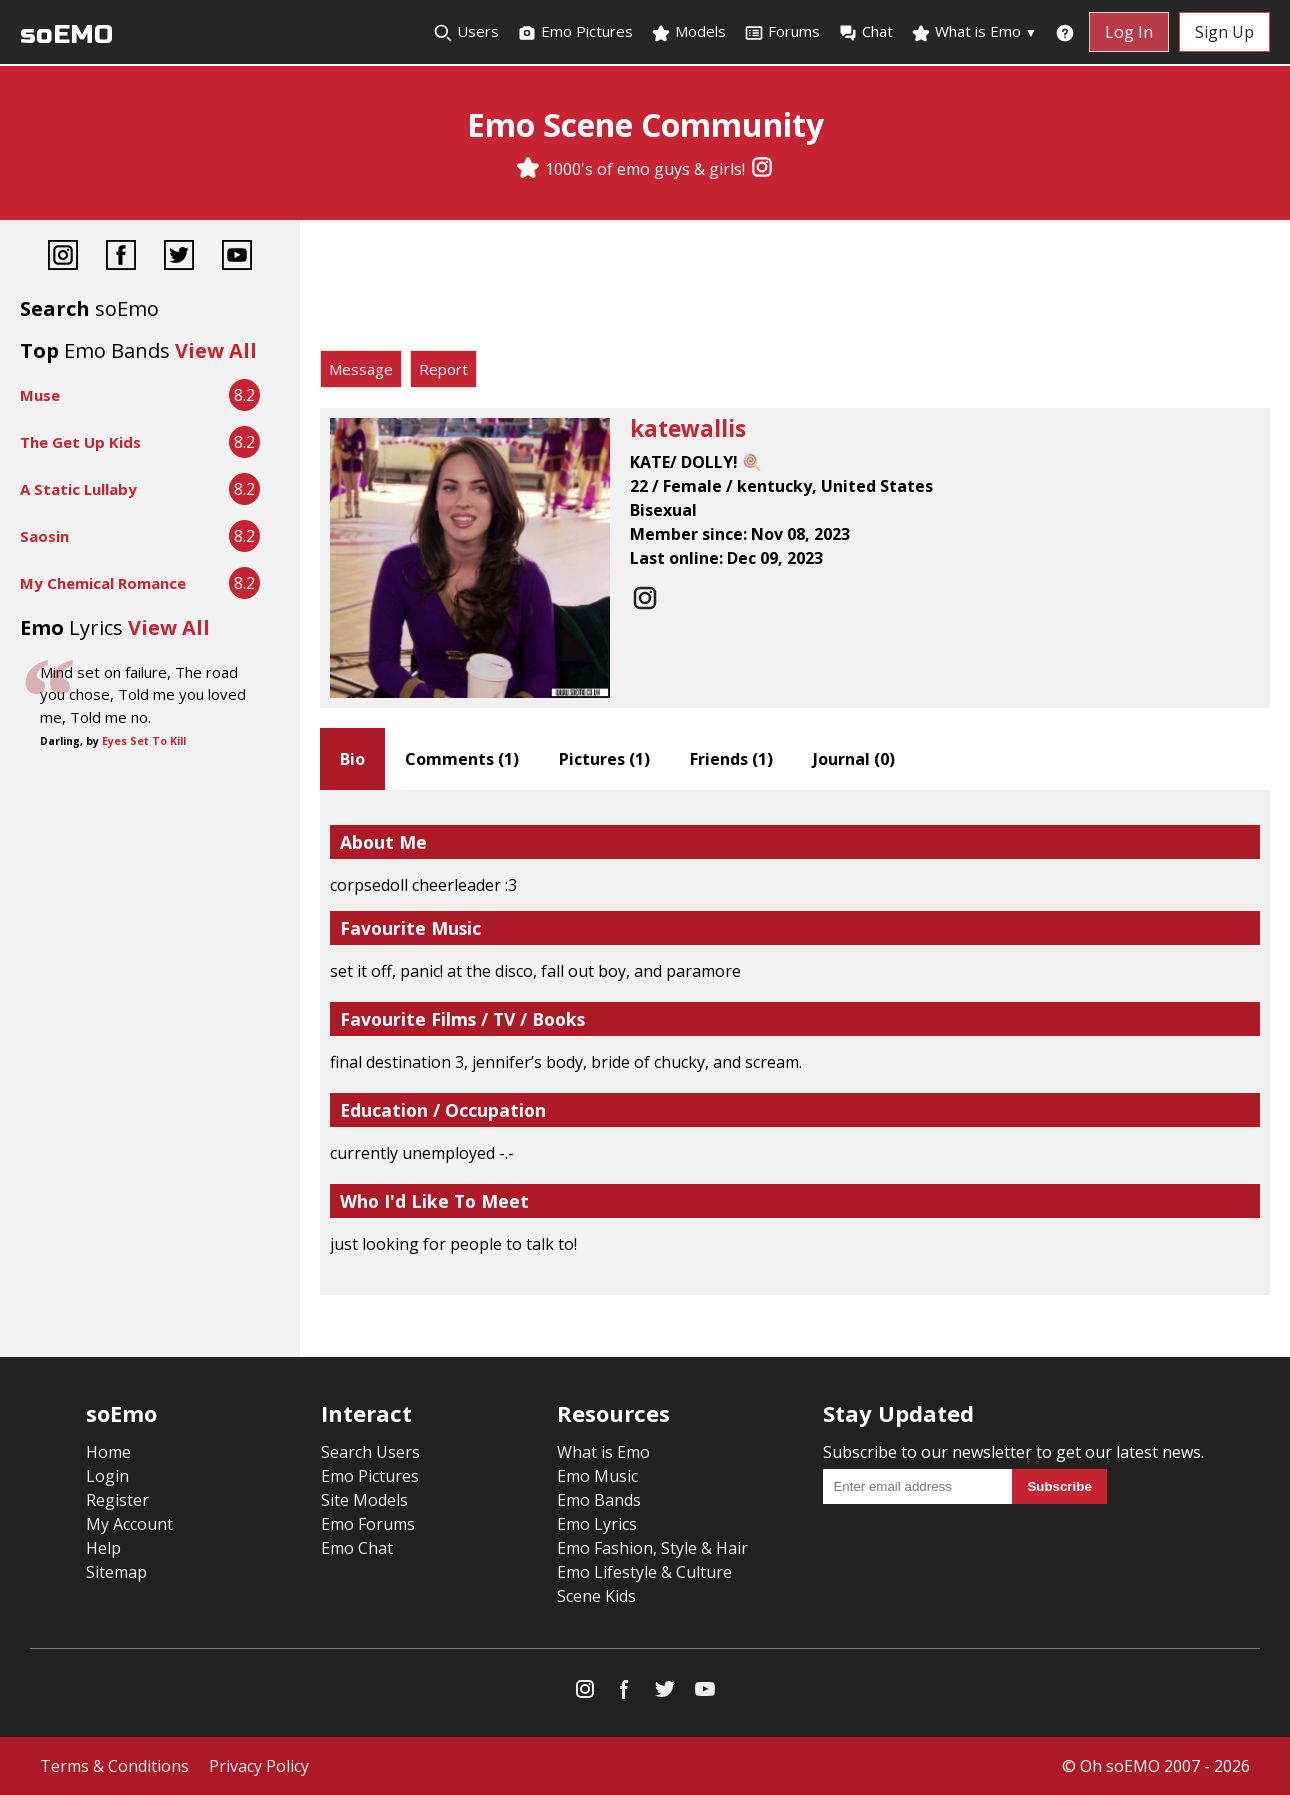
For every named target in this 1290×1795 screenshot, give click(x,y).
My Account (129, 1524)
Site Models (364, 1500)
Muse (40, 395)
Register (117, 1500)
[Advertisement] (795, 290)
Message (361, 369)
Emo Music (597, 1476)
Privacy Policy (259, 1766)
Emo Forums (368, 1524)
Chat (865, 32)
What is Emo (974, 32)
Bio (352, 759)
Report (443, 369)
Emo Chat (357, 1548)
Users (466, 32)
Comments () (462, 759)
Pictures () (604, 759)
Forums (782, 32)
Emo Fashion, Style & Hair (652, 1548)
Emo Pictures (575, 32)
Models (688, 32)
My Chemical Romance (103, 583)
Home (108, 1452)
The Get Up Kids (80, 442)
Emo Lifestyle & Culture (644, 1572)
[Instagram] (762, 169)
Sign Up (1224, 32)
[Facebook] (121, 257)
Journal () (854, 759)
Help (103, 1548)
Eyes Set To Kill (144, 741)
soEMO (66, 34)
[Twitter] (179, 257)
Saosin (44, 536)
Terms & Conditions (114, 1766)
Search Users (370, 1452)
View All (216, 350)
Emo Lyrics (597, 1524)
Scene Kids (596, 1596)
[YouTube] (237, 257)
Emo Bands (599, 1500)
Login (107, 1476)
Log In (1129, 32)
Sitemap (116, 1572)
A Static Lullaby (78, 489)
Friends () (731, 759)
